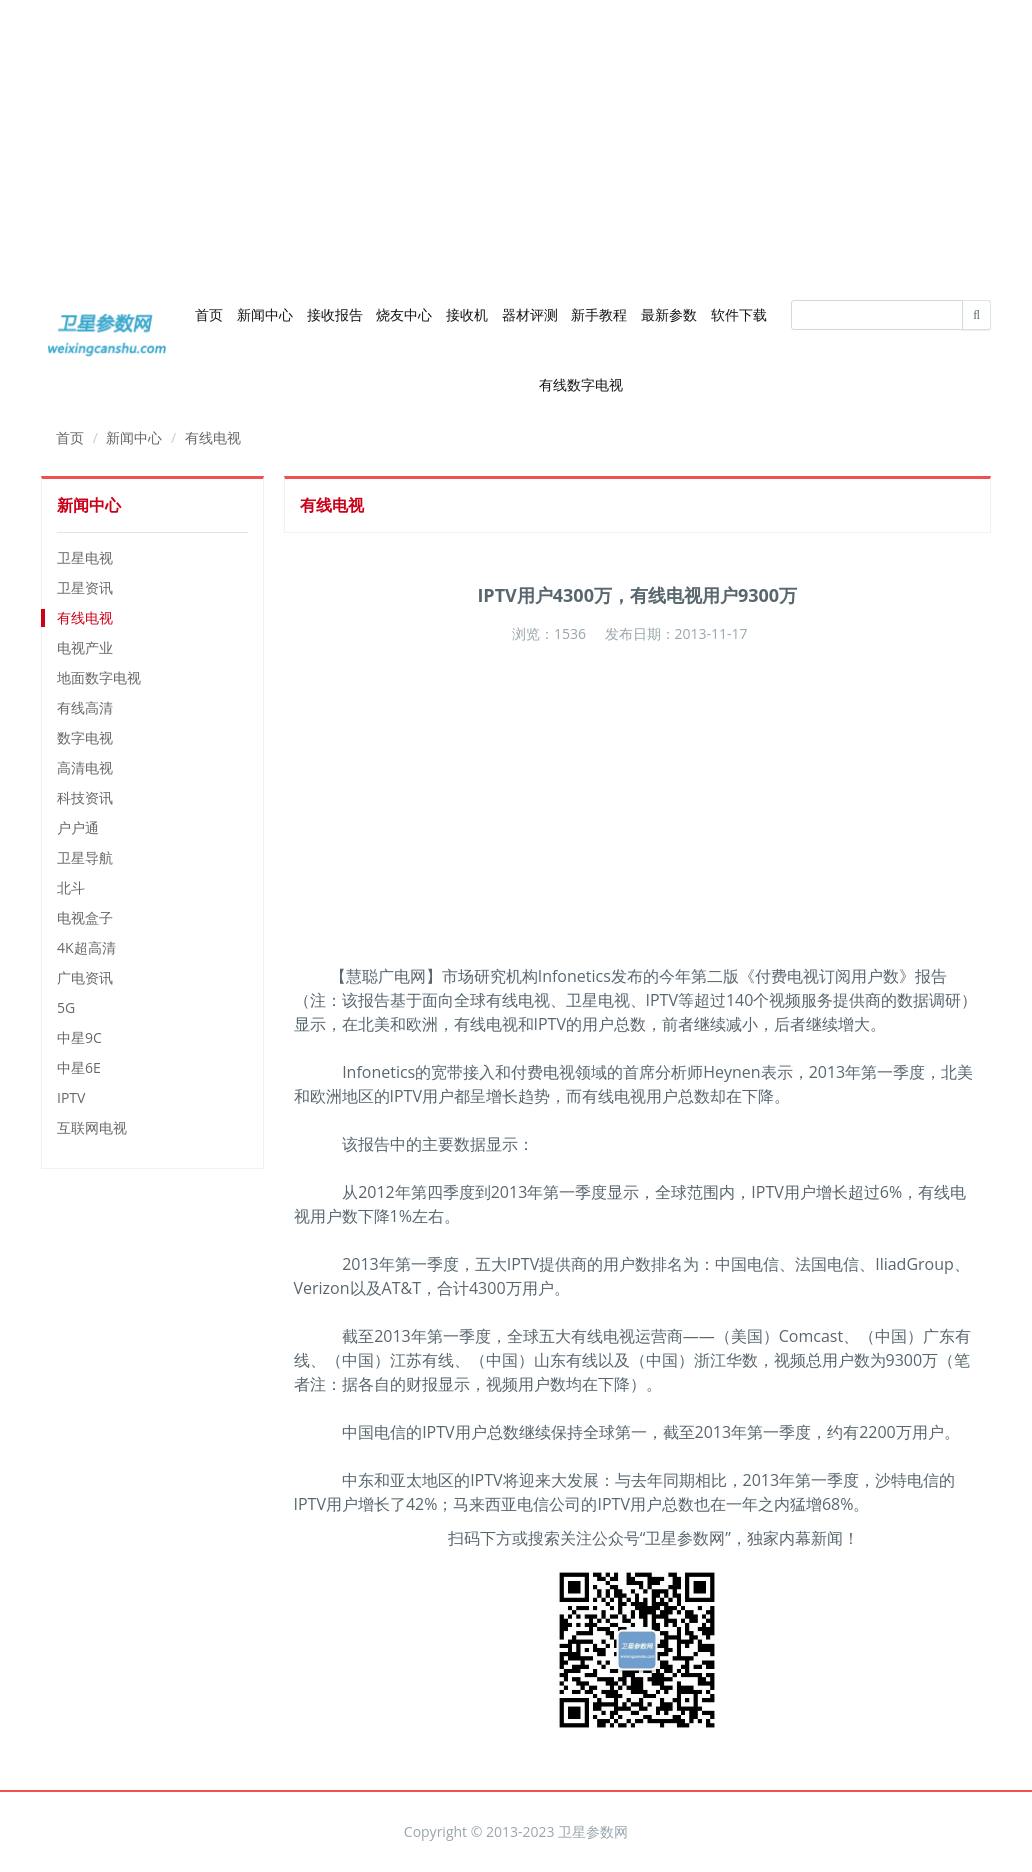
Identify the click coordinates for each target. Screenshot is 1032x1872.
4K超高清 (86, 947)
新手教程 (599, 314)
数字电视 (85, 737)
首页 (209, 314)
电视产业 (85, 647)
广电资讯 (85, 977)
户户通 (78, 827)
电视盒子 (85, 917)
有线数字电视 (581, 384)
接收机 (467, 314)
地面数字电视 (99, 677)
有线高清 (85, 707)
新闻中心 (265, 314)
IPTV (71, 1097)
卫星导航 (85, 857)
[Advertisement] (516, 140)
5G (66, 1007)
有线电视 (213, 437)
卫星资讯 (85, 587)
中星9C (79, 1037)
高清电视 (85, 767)
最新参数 (669, 314)
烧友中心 (404, 314)
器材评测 (530, 314)
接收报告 (335, 314)
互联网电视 (92, 1127)
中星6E (79, 1067)
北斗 (71, 887)
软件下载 (739, 314)
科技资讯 (85, 797)
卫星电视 (85, 557)
